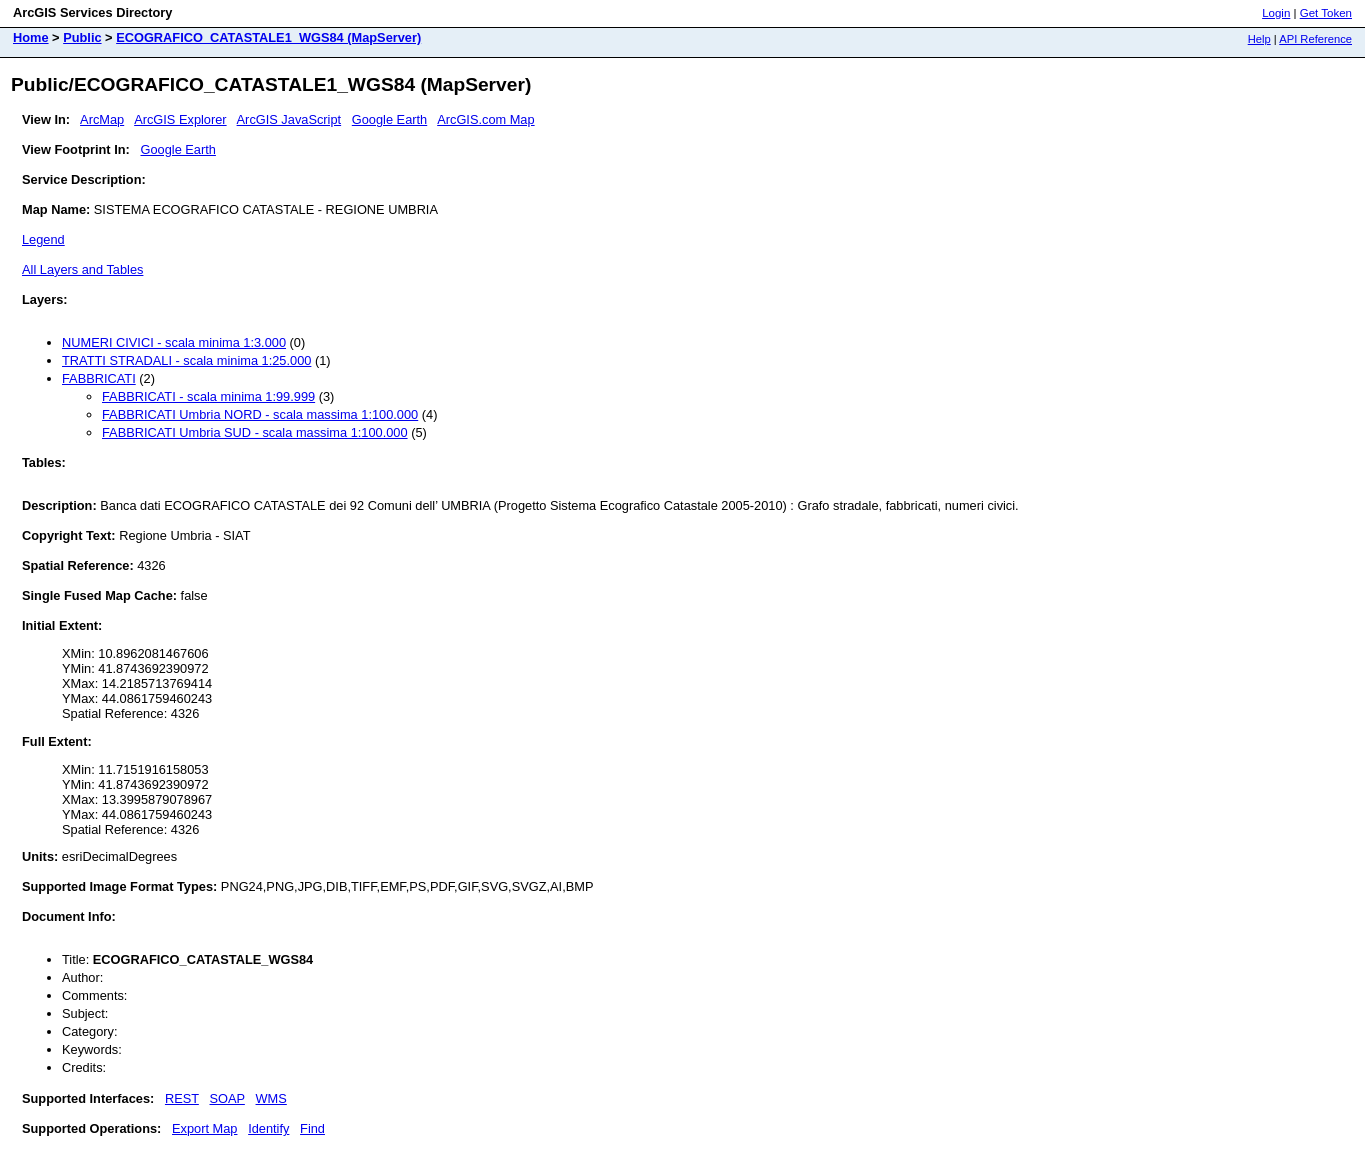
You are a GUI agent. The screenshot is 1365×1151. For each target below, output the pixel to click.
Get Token (1326, 13)
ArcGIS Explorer (180, 119)
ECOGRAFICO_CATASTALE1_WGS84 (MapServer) (268, 37)
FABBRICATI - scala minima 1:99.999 (208, 396)
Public (82, 37)
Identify (268, 1128)
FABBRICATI (99, 378)
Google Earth (389, 119)
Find (312, 1128)
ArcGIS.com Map (485, 119)
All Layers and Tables (82, 269)
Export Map (204, 1128)
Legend (43, 239)
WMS (271, 1098)
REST (182, 1098)
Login (1276, 13)
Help (1259, 39)
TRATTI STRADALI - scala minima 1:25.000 (186, 360)
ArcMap (102, 119)
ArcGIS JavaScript (289, 119)
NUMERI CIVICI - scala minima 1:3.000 (174, 342)
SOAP (227, 1098)
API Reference (1315, 39)
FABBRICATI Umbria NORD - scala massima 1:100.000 (260, 414)
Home (31, 37)
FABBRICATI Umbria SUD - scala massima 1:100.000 (255, 432)
